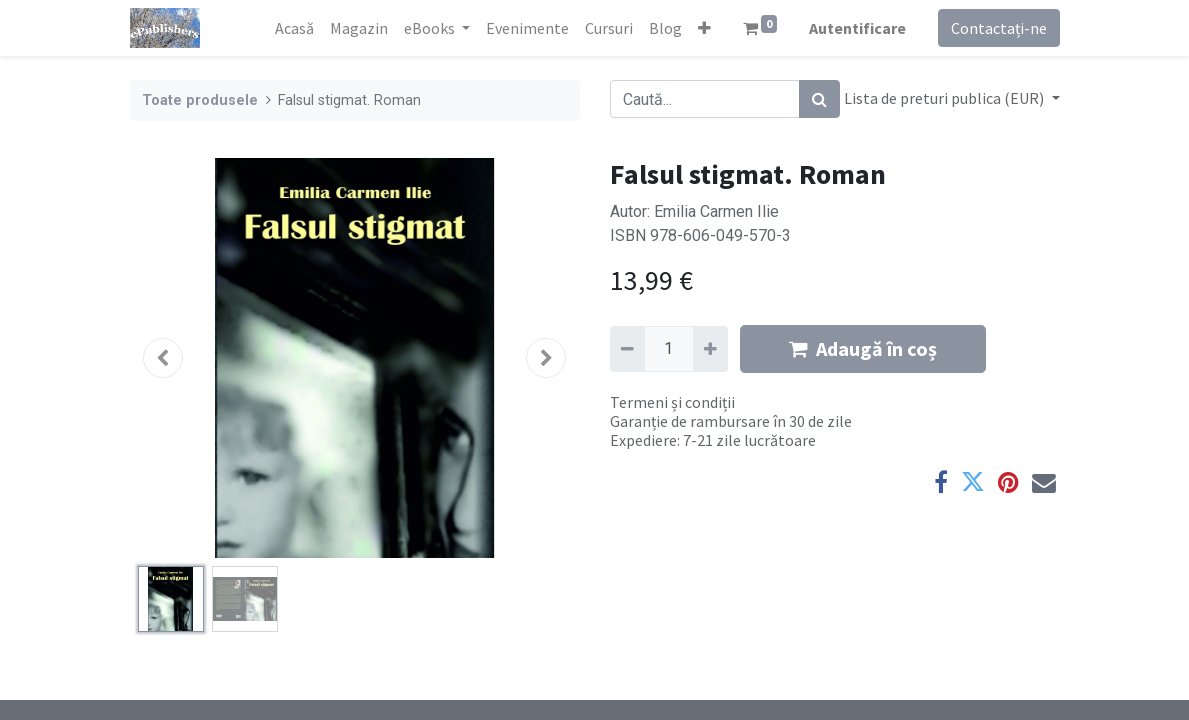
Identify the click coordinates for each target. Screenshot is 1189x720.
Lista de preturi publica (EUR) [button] (945, 98)
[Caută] (819, 99)
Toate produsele (200, 100)
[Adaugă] (710, 349)
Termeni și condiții (672, 402)
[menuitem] (294, 28)
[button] (704, 28)
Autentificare (857, 28)
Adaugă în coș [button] (863, 348)
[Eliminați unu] (627, 349)
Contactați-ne (999, 28)
